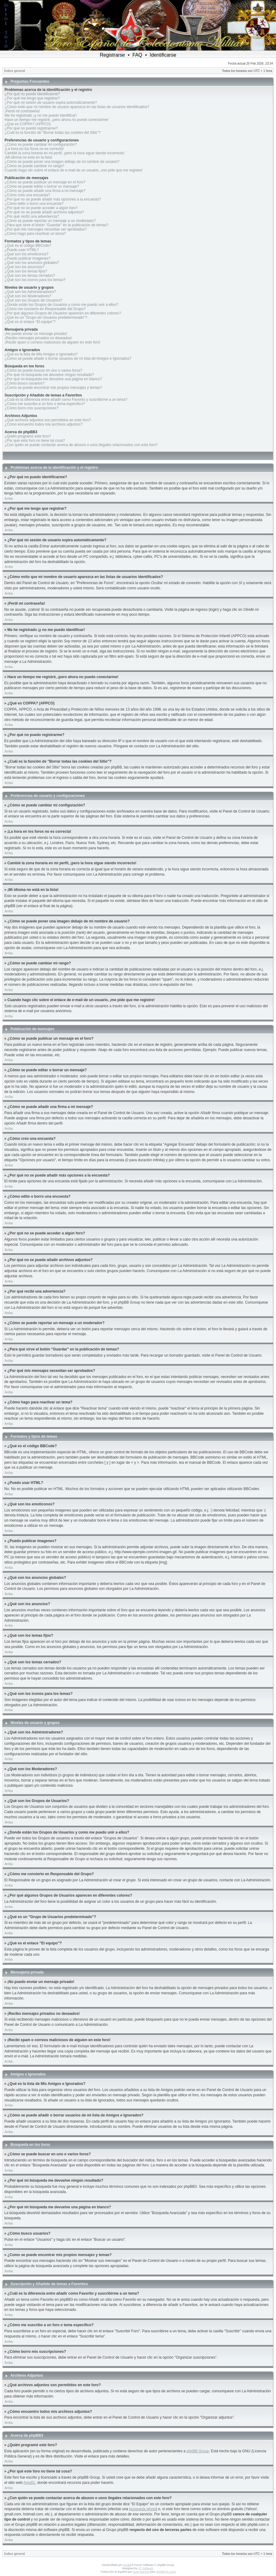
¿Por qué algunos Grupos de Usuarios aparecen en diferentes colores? (63, 313)
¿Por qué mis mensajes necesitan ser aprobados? (45, 229)
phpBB (127, 2565)
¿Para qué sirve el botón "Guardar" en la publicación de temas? (57, 225)
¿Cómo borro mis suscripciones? (31, 408)
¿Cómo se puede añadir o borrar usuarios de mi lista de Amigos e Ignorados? (68, 358)
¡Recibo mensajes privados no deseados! (38, 338)
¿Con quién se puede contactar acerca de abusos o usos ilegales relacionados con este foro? (81, 445)
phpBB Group (197, 2451)
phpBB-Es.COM (166, 2571)
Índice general (14, 71)
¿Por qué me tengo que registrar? (32, 98)
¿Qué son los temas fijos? (26, 271)
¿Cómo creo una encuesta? (27, 195)
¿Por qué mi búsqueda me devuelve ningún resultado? (49, 375)
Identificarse (163, 55)
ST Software (145, 2568)
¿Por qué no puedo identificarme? (32, 94)
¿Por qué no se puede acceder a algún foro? (41, 208)
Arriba (9, 498)
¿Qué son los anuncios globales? (32, 263)
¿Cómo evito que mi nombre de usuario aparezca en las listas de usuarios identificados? (77, 107)
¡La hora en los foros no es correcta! (34, 149)
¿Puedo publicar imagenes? (27, 258)
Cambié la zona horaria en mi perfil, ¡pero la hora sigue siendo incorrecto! (65, 153)
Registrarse (112, 55)
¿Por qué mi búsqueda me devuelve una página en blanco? (53, 379)
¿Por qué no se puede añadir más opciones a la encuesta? (53, 199)
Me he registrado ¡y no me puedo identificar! (41, 115)
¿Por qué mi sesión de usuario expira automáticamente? (51, 102)
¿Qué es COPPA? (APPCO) (28, 124)
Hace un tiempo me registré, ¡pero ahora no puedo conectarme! (57, 120)
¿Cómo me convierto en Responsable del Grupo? (45, 309)
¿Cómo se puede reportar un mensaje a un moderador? (50, 221)
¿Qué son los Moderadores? (28, 296)
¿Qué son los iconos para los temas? (35, 280)
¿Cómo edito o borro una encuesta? (34, 203)
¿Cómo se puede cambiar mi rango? (34, 166)
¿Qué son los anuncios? (24, 267)
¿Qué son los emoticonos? (26, 254)
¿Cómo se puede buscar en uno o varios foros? (43, 370)
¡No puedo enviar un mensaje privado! (36, 334)
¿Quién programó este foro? (28, 436)
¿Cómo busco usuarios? (24, 383)
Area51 (29, 2482)
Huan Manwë (141, 2571)
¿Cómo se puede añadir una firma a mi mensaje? (45, 191)
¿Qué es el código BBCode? (28, 245)
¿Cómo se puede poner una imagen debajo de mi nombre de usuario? (62, 162)
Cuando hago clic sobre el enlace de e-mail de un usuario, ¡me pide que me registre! (74, 170)
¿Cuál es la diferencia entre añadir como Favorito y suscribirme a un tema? (66, 399)
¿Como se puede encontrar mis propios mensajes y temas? (53, 387)
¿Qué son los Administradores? (30, 292)
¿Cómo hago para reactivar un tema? (35, 233)
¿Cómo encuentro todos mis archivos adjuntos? (43, 424)
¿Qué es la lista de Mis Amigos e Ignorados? (41, 354)
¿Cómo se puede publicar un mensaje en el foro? (45, 182)
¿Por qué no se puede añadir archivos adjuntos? (44, 212)
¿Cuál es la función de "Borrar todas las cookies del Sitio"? (53, 132)
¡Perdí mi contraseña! (22, 111)
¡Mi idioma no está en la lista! (28, 157)
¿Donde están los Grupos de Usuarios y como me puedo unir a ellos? (61, 304)
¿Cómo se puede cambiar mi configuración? (41, 144)
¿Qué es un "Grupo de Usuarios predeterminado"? (46, 317)
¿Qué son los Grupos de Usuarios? (33, 300)
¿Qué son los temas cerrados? (30, 275)
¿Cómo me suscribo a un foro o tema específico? (45, 404)
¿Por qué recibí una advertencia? (32, 216)
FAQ (137, 55)
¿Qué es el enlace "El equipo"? (30, 322)
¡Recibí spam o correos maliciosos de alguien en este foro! (52, 342)
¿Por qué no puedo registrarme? (31, 128)
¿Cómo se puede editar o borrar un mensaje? (42, 186)
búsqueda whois (142, 2509)
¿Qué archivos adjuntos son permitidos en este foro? (48, 420)
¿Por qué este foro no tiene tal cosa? (35, 440)
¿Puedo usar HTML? (22, 250)
